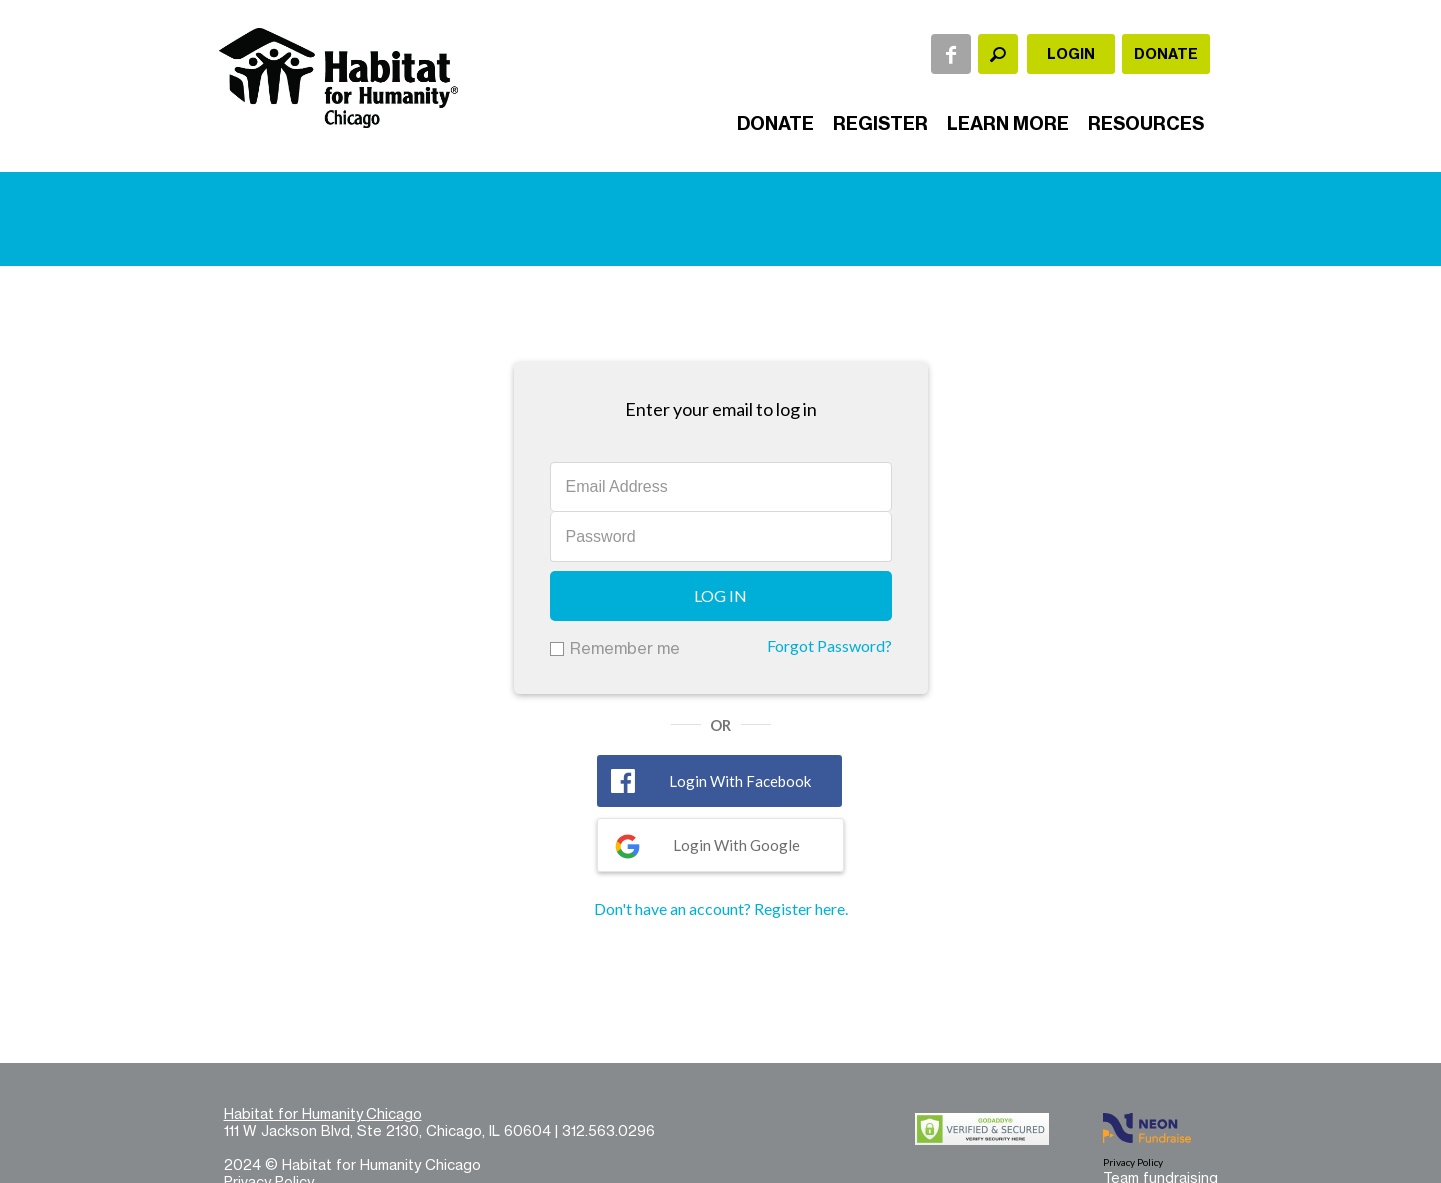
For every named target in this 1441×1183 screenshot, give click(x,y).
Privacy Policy (1133, 1162)
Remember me (625, 648)
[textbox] (998, 54)
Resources (1146, 123)
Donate (1166, 54)
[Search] (998, 54)
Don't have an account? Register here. (721, 908)
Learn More (1008, 123)
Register (880, 123)
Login (1071, 54)
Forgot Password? (829, 645)
